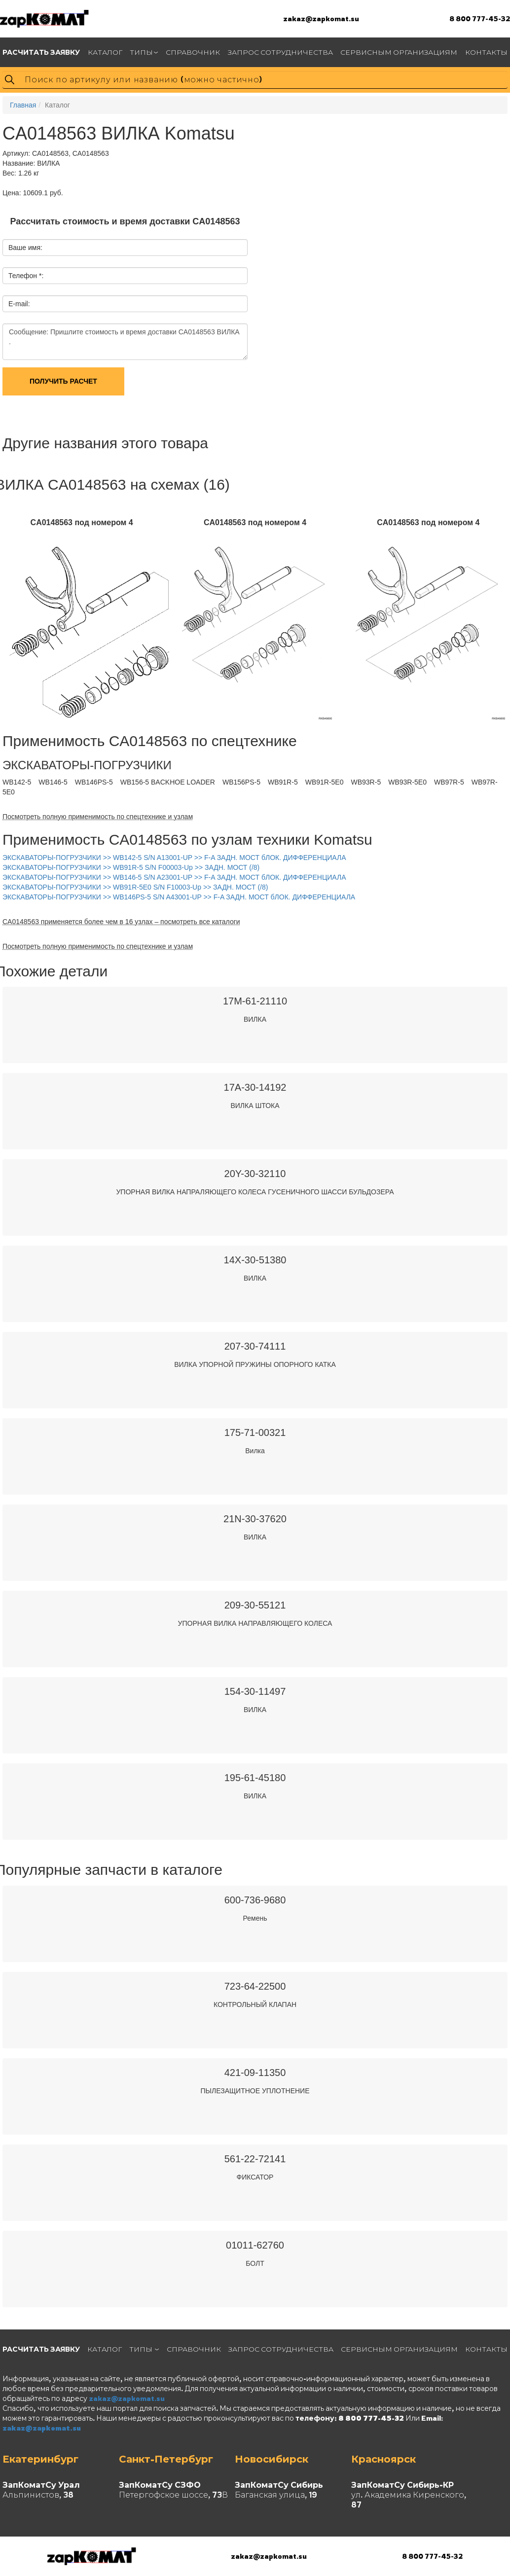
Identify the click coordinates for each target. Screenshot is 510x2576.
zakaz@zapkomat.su (321, 18)
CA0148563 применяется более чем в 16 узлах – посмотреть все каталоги (121, 922)
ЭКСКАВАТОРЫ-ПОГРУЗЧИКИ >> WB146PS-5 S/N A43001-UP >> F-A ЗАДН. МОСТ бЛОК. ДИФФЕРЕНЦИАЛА (178, 897)
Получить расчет (63, 381)
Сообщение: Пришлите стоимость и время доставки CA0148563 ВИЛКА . (125, 341)
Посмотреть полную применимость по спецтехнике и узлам (97, 817)
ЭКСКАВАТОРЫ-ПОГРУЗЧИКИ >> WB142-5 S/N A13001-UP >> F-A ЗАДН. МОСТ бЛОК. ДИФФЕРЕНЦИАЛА (174, 857)
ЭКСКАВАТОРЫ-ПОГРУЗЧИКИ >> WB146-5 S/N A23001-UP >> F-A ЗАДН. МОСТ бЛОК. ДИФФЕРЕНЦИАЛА (174, 877)
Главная (23, 105)
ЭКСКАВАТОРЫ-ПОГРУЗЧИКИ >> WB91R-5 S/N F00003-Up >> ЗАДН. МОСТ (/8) (130, 867)
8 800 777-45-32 (479, 18)
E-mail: (19, 304)
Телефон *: (25, 276)
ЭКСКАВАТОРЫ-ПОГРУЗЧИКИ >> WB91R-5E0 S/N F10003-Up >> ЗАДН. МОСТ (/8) (135, 887)
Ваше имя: (25, 247)
